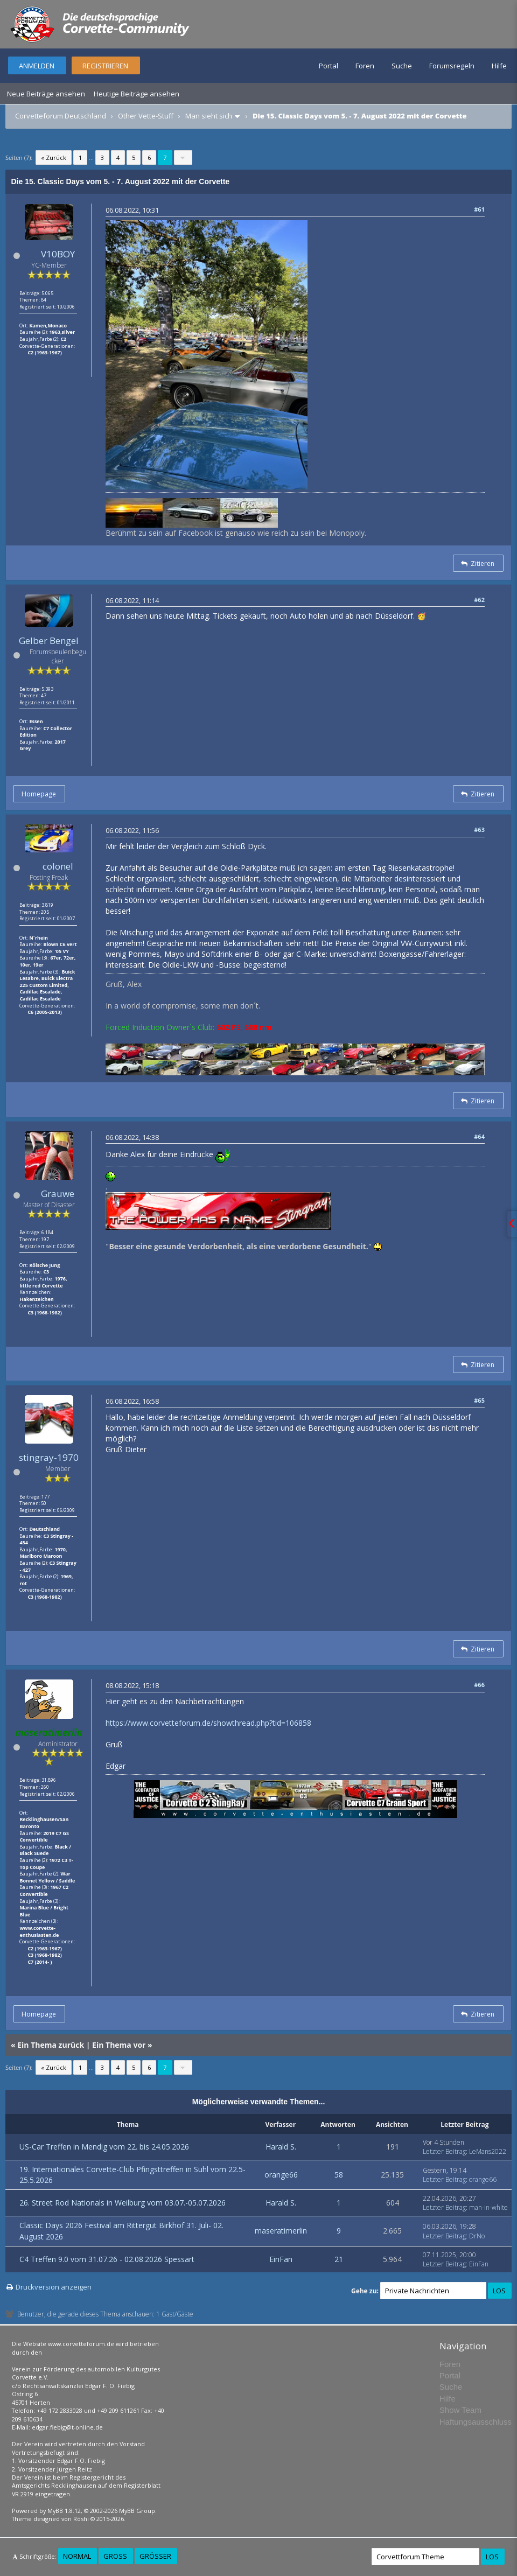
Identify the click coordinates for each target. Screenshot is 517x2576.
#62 (479, 600)
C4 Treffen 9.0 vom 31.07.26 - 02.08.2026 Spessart (106, 2259)
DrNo (477, 2236)
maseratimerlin (281, 2230)
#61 (479, 209)
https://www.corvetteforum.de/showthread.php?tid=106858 (208, 1723)
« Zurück (53, 157)
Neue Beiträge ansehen (46, 94)
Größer (155, 2556)
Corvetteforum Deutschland (60, 116)
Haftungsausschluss (475, 2421)
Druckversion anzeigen (54, 2287)
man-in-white (488, 2207)
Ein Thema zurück (50, 2045)
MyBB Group (137, 2511)
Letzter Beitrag (444, 2151)
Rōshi (81, 2519)
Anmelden (36, 66)
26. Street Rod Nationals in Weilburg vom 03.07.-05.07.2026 (122, 2202)
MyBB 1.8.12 (64, 2511)
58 (338, 2174)
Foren (364, 66)
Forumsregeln (451, 66)
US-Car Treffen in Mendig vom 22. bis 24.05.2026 (104, 2146)
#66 (479, 1685)
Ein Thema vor (118, 2045)
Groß (115, 2556)
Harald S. (281, 2146)
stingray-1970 (49, 1457)
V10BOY (58, 254)
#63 (479, 829)
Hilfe (499, 66)
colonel (58, 866)
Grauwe (57, 1193)
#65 (479, 1400)
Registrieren (105, 66)
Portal (328, 66)
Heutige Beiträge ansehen (136, 94)
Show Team (460, 2409)
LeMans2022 (487, 2151)
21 (338, 2259)
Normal (77, 2556)
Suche (402, 66)
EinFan (280, 2259)
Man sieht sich (208, 116)
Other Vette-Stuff (145, 116)
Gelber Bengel (49, 640)
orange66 (281, 2174)
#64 (479, 1136)
